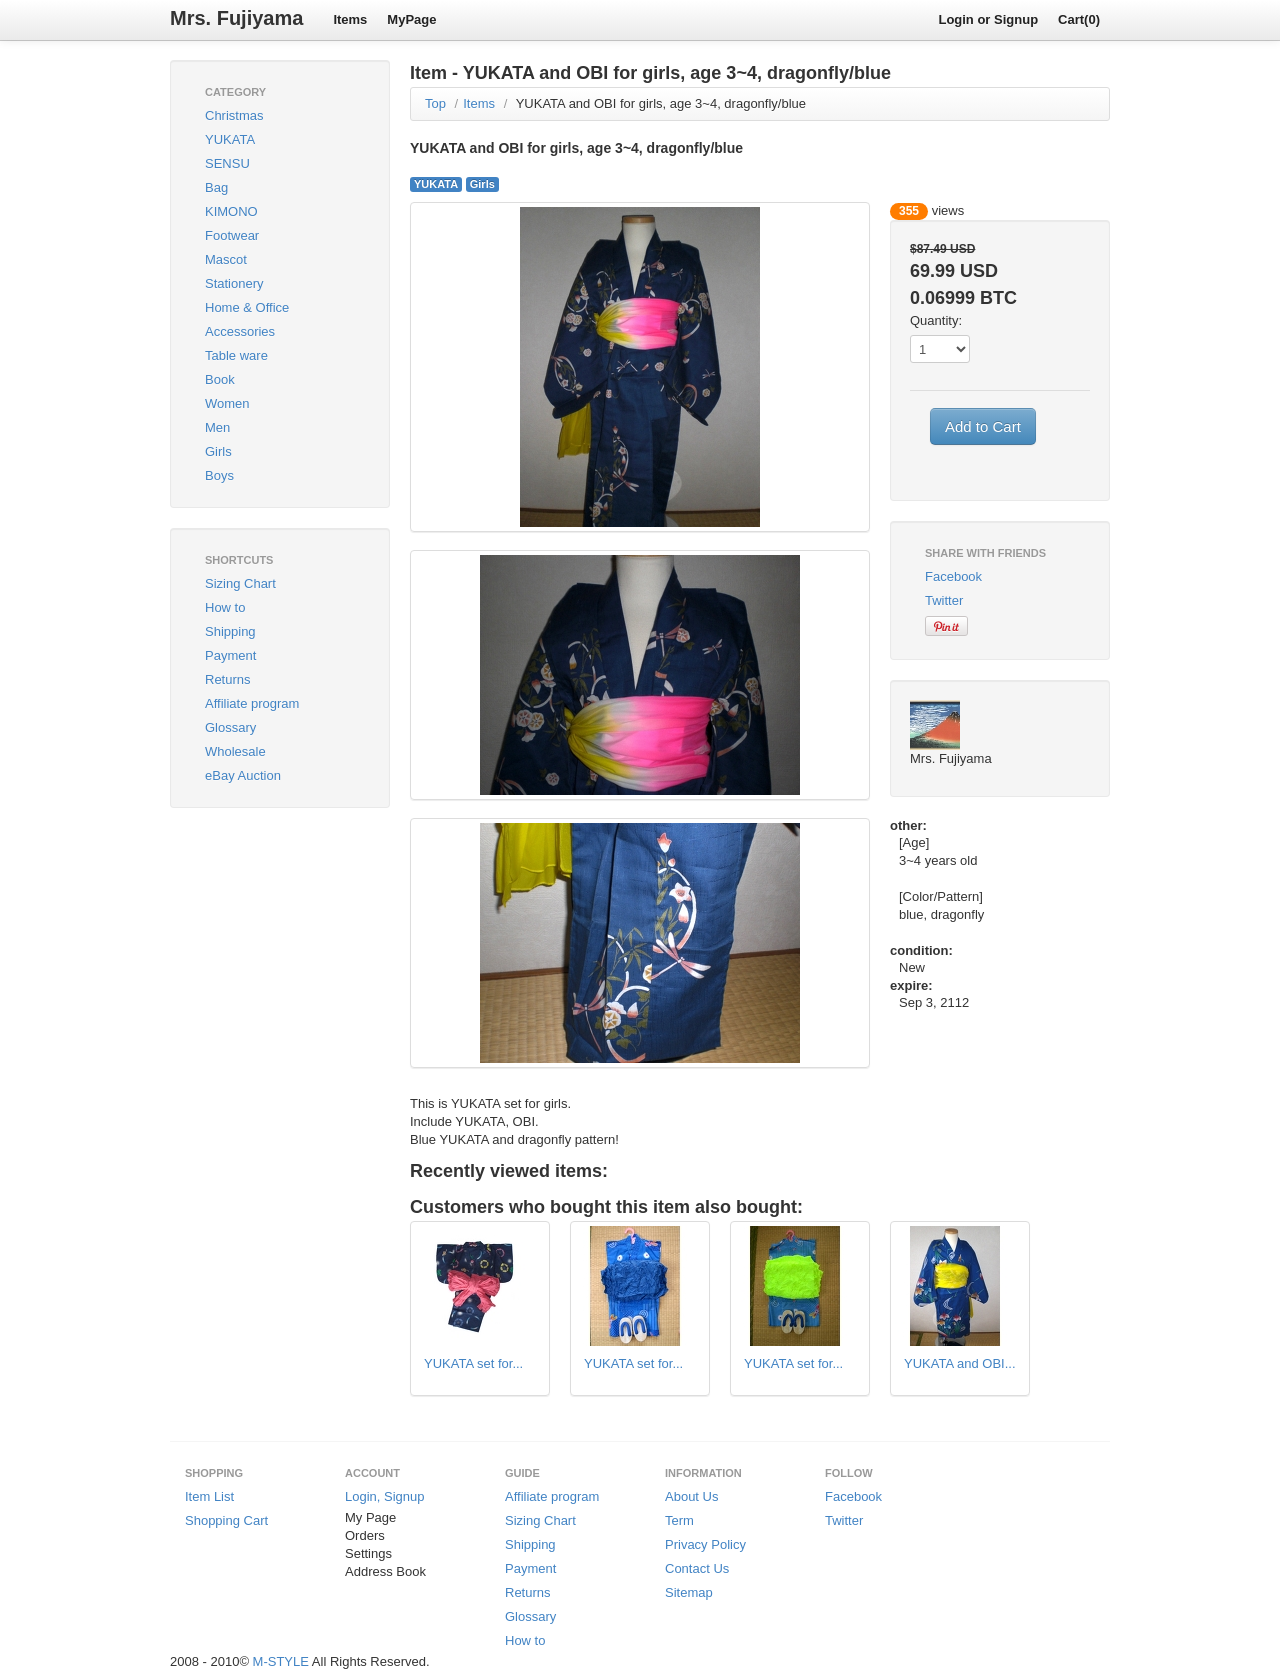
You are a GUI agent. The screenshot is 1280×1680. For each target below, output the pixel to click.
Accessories (240, 331)
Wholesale (235, 751)
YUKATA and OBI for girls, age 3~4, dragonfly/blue (661, 103)
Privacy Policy (705, 1544)
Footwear (232, 235)
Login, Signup (385, 1496)
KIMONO (231, 211)
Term (679, 1520)
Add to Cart (983, 426)
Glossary (230, 727)
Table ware (236, 355)
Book (220, 379)
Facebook (953, 576)
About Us (691, 1496)
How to (225, 607)
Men (217, 427)
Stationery (234, 283)
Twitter (944, 600)
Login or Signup (988, 19)
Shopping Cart (226, 1520)
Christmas (234, 115)
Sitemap (689, 1592)
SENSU (227, 163)
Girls (218, 451)
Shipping (230, 631)
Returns (228, 679)
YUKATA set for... (473, 1363)
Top (435, 103)
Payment (230, 655)
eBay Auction (243, 775)
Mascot (226, 259)
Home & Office (247, 307)
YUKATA (230, 139)
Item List (209, 1496)
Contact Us (697, 1568)
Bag (216, 187)
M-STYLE (281, 1661)
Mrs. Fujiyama (236, 18)
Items (350, 19)
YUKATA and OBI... (960, 1363)
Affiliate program (252, 703)
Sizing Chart (240, 583)
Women (227, 403)
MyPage (411, 19)
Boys (219, 475)
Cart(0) (1079, 19)
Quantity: (936, 320)
